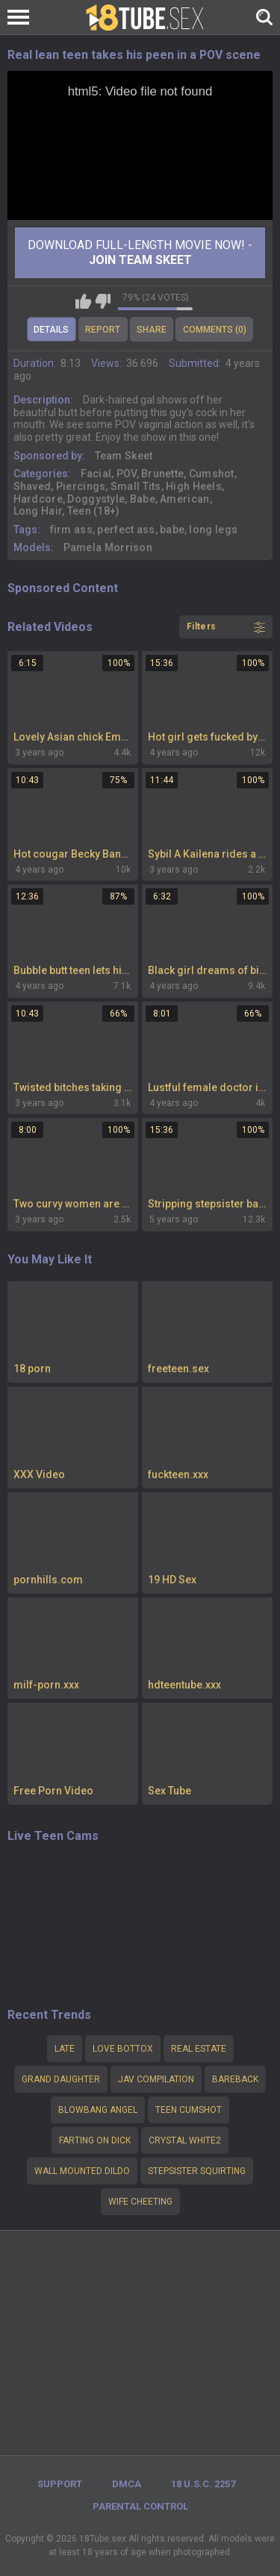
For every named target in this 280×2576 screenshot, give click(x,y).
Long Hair (38, 511)
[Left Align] (22, 17)
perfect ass (126, 529)
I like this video (83, 301)
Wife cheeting (140, 2201)
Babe (142, 499)
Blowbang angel (97, 2110)
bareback (235, 2079)
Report (102, 329)
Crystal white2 (185, 2140)
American (184, 499)
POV (126, 474)
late (65, 2048)
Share (152, 329)
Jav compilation (156, 2079)
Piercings (81, 486)
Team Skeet (124, 456)
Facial (96, 474)
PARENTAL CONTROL (140, 2506)
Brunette (162, 474)
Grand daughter (61, 2079)
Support (59, 2483)
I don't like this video (103, 301)
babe (172, 529)
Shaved (32, 486)
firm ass (71, 529)
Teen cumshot (188, 2110)
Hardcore (38, 499)
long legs (213, 529)
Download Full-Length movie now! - (140, 252)
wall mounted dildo (82, 2171)
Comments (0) (214, 329)
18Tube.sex (102, 2538)
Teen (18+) (93, 511)
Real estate (198, 2048)
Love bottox (123, 2048)
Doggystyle (96, 499)
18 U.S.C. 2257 (203, 2483)
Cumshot (211, 474)
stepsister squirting (197, 2171)
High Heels (194, 486)
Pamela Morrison (108, 547)
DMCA (126, 2483)
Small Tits (136, 486)
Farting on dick (95, 2140)
